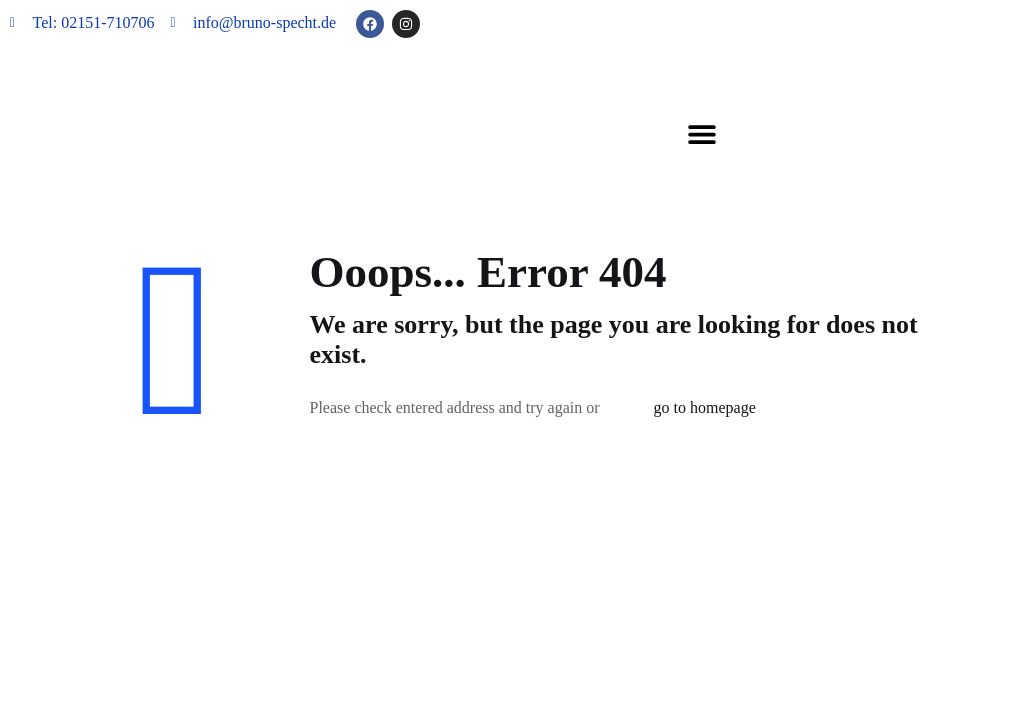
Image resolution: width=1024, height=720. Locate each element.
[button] (701, 134)
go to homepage (705, 407)
